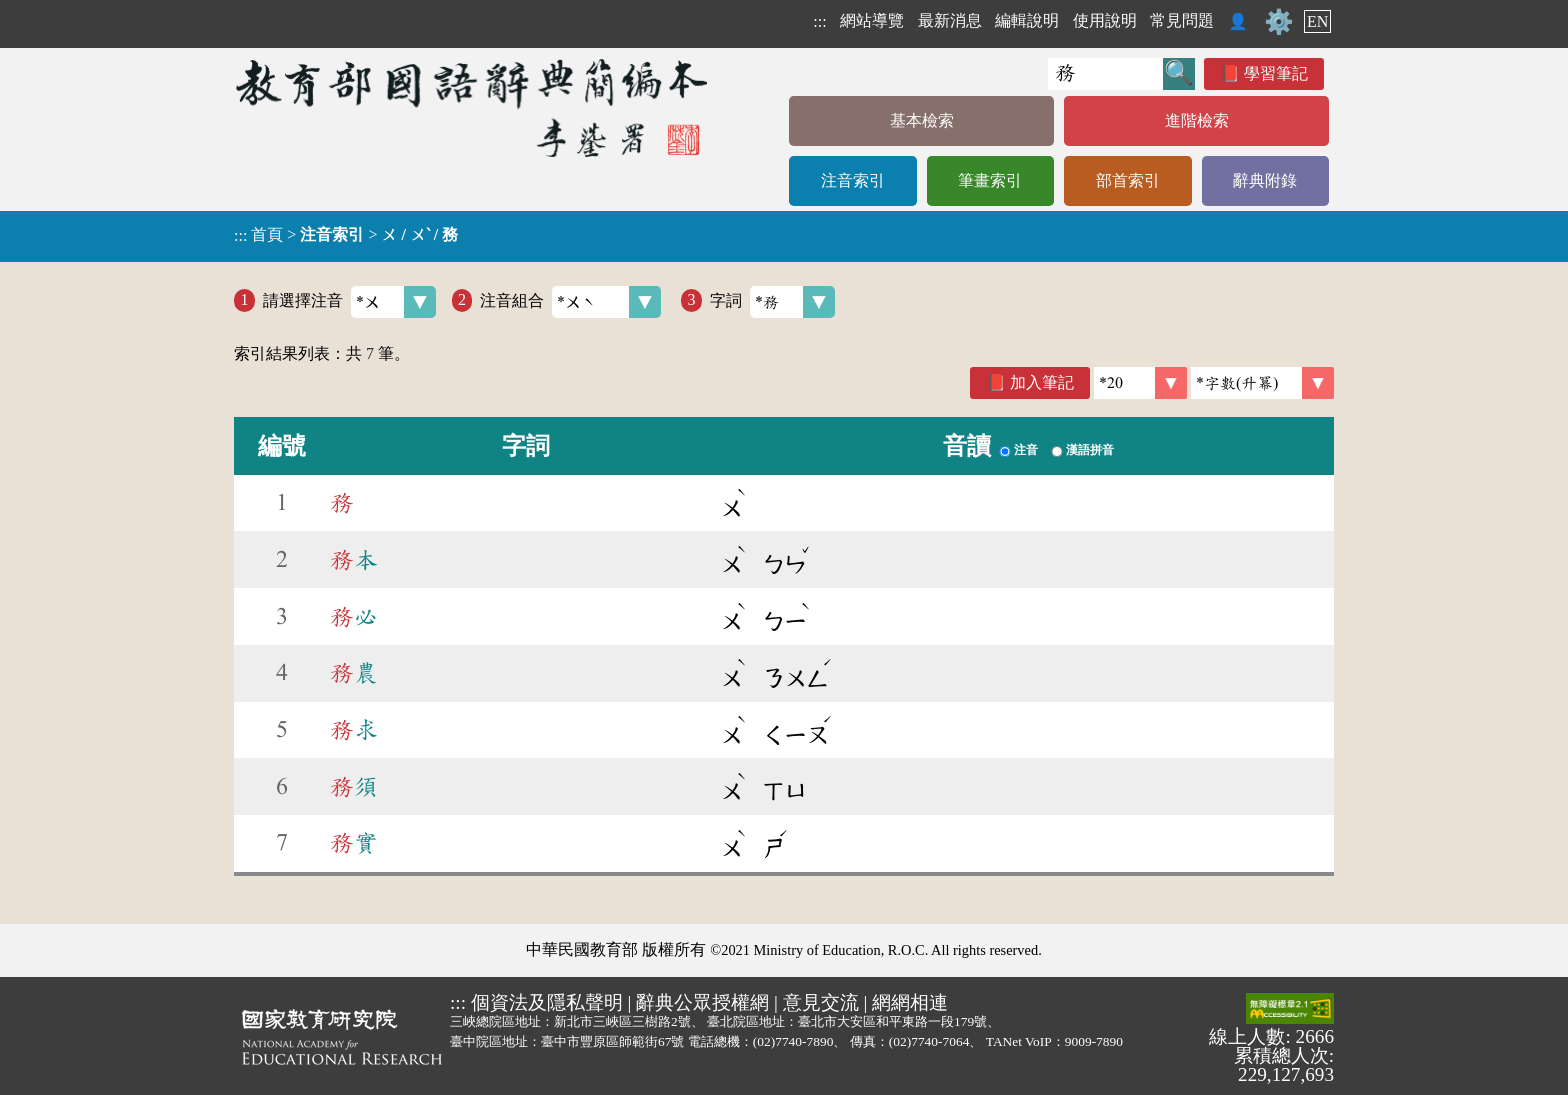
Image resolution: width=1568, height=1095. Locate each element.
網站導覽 (872, 20)
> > (346, 235)
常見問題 (1182, 20)
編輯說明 (1027, 20)
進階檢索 (1197, 120)
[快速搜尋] (1105, 74)
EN (1317, 21)
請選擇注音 (349, 302)
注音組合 (570, 302)
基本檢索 (922, 120)
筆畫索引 (990, 180)
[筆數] (1140, 383)
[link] (1262, 383)
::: (819, 21)
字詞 (772, 302)
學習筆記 (1276, 73)
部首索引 (1128, 180)
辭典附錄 (1265, 180)
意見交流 (821, 1002)
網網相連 (910, 1002)
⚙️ (1279, 22)
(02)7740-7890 (793, 1041)
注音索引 (853, 180)
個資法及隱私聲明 (547, 1002)
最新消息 (950, 20)
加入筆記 (1042, 382)
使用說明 (1105, 20)
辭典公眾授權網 (702, 1002)
